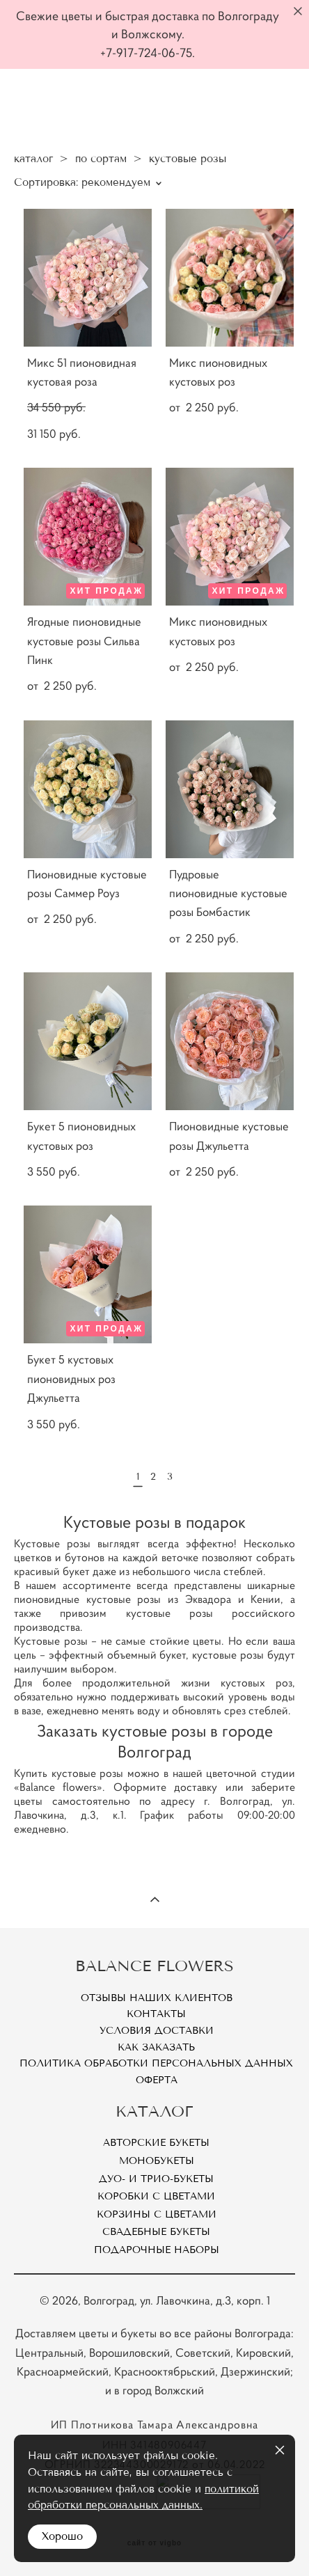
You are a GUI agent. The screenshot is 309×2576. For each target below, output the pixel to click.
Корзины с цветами (156, 2214)
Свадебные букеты (156, 2232)
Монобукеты (156, 2161)
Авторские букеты (156, 2143)
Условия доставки (157, 2031)
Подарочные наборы (156, 2250)
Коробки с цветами (156, 2196)
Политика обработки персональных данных (156, 2063)
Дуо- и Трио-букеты (156, 2179)
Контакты (156, 2014)
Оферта (156, 2080)
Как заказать (156, 2047)
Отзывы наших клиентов (156, 1998)
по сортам (101, 158)
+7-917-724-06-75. (147, 53)
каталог (33, 158)
